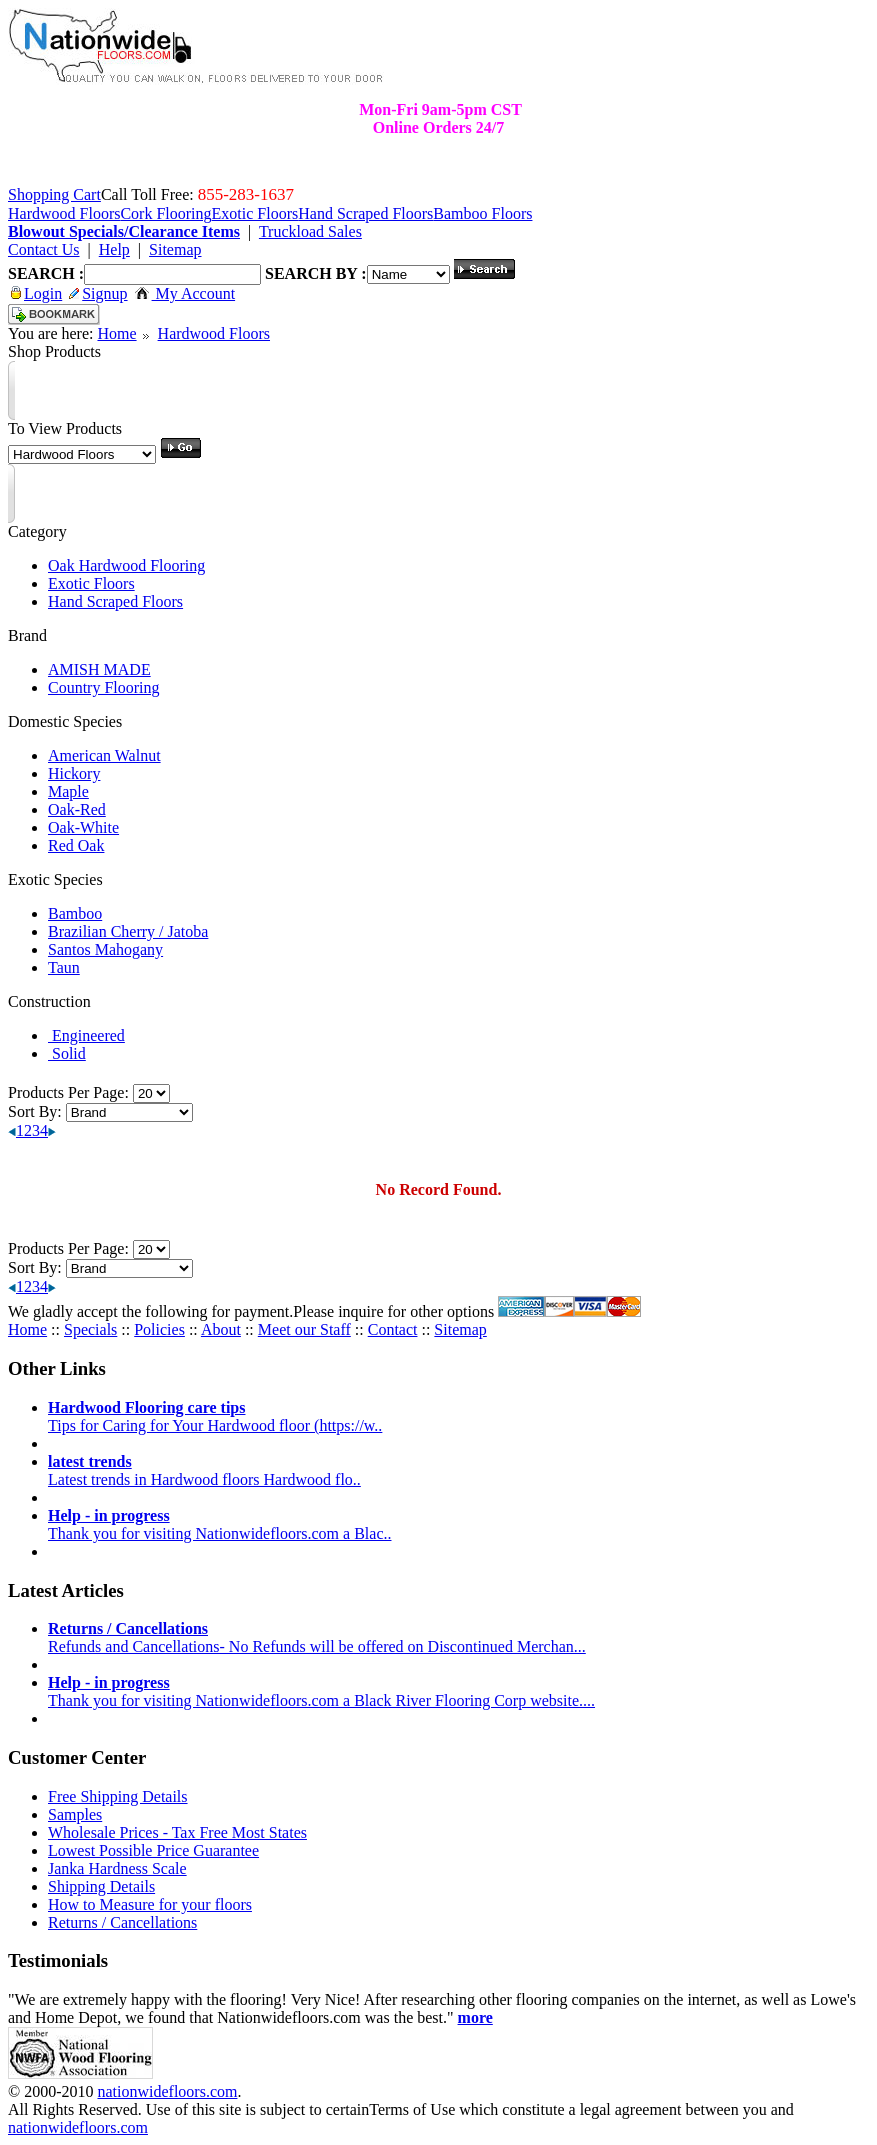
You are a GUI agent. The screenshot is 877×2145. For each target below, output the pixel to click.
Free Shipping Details (118, 1796)
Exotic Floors (91, 583)
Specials (90, 1329)
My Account (185, 293)
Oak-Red (77, 809)
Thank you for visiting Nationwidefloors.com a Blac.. (219, 1524)
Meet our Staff (304, 1329)
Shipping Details (101, 1886)
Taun (64, 967)
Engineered (86, 1035)
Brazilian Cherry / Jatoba (128, 931)
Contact (393, 1329)
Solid (67, 1053)
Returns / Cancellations (122, 1922)
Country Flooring (104, 687)
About (221, 1329)
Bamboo (75, 913)
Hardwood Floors (214, 333)
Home (116, 333)
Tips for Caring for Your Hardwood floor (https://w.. (215, 1416)
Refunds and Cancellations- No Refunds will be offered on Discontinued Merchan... (317, 1637)
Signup (98, 293)
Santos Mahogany (105, 949)
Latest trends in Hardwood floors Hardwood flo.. (204, 1470)
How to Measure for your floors (150, 1904)
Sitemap (460, 1329)
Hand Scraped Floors (115, 601)
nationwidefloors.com (167, 2091)
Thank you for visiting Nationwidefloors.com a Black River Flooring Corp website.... (321, 1691)
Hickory (74, 773)
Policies (159, 1329)
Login (36, 293)
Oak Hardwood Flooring (126, 565)
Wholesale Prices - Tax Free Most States (177, 1832)
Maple (68, 791)
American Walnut (104, 755)
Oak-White (83, 827)
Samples (75, 1814)
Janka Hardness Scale (117, 1868)
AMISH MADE (99, 669)
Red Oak (76, 845)
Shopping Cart (54, 194)
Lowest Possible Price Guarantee (153, 1850)
